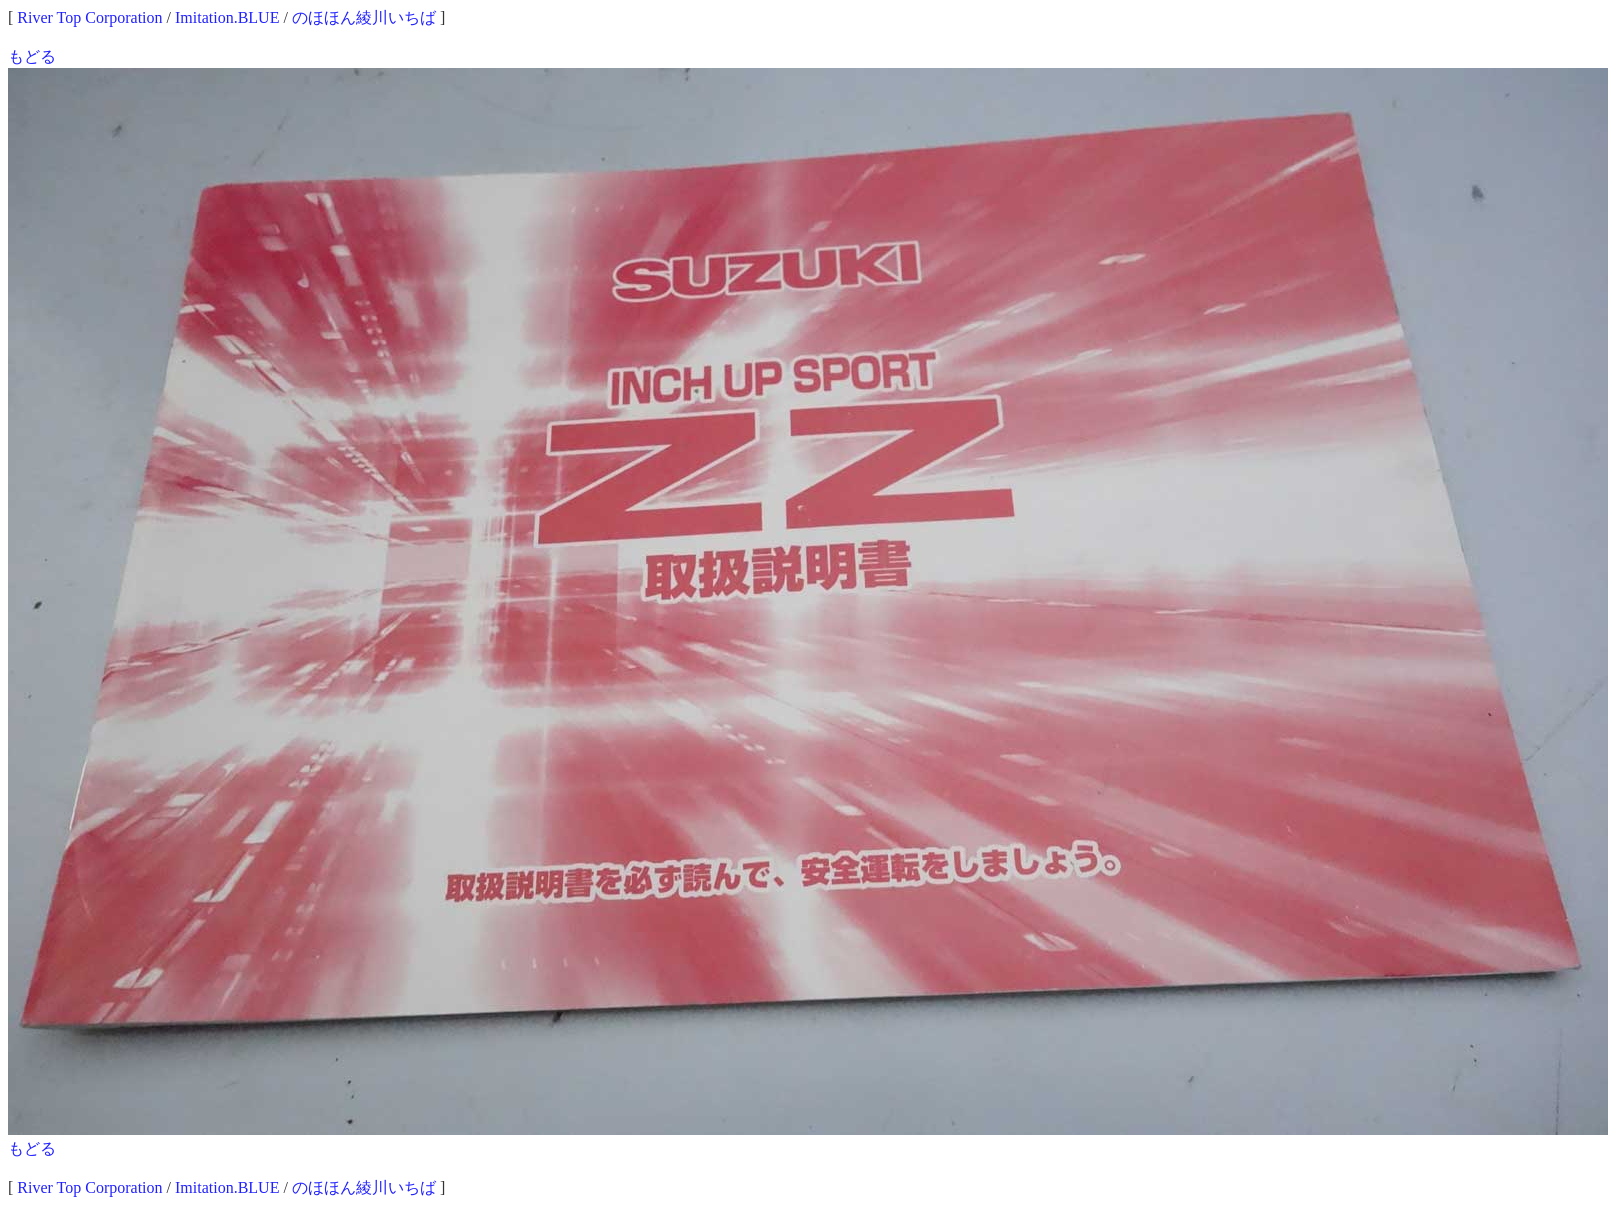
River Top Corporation (89, 17)
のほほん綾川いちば (364, 17)
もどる (32, 56)
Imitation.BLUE (227, 17)
